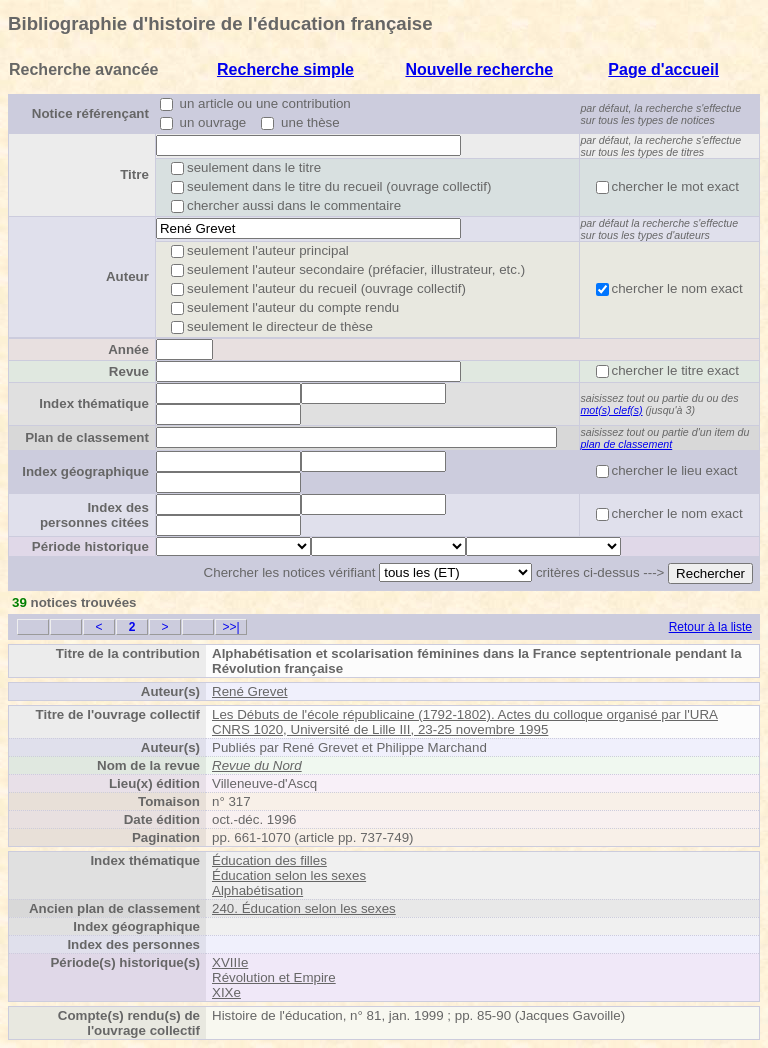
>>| (230, 627)
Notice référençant (90, 113)
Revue (129, 371)
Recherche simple (285, 69)
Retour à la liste (710, 627)
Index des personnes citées (94, 515)
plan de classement (626, 444)
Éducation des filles (269, 860)
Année (128, 349)
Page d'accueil (663, 69)
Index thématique (94, 403)
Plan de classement (87, 437)
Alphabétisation (257, 890)
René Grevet (250, 691)
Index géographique (85, 471)
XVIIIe (230, 962)
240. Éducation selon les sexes (304, 908)
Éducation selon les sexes (289, 875)
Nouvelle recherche (479, 69)
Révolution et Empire (274, 977)
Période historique (90, 546)
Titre (134, 174)
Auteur (127, 276)
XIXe (226, 992)
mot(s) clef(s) (611, 410)
